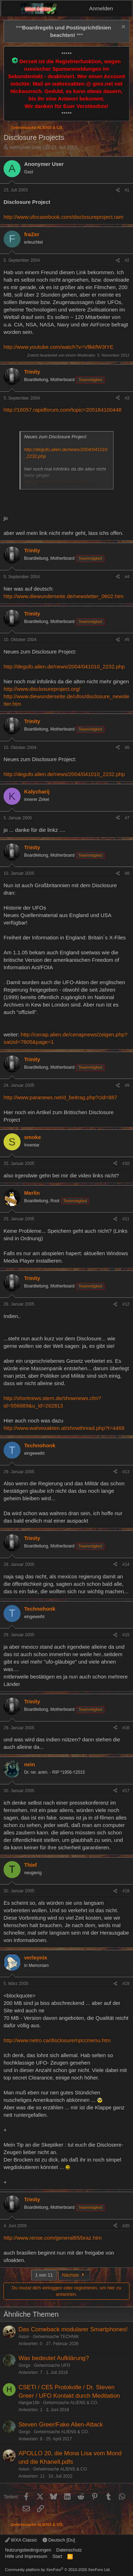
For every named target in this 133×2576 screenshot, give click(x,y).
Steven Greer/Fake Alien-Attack (60, 2424)
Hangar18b (28, 2402)
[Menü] (10, 8)
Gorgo (24, 2365)
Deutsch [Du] (59, 2540)
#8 (127, 873)
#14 (125, 1564)
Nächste (74, 2275)
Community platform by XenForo (58, 2569)
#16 (125, 1727)
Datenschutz (69, 2550)
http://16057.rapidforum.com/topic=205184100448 (62, 410)
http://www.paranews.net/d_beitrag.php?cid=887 (60, 1097)
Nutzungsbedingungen (28, 2550)
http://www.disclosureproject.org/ (42, 689)
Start (57, 2556)
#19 (125, 1983)
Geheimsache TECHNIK (56, 2336)
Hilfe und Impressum (26, 2556)
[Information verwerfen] (123, 27)
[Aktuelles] (124, 8)
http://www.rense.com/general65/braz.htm (53, 2238)
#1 (127, 190)
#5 (127, 639)
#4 (127, 576)
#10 (125, 1163)
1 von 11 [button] (44, 2275)
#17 (125, 1790)
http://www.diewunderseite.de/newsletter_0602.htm (64, 596)
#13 (125, 1471)
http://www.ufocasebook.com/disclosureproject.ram (63, 217)
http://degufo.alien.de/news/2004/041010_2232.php (64, 666)
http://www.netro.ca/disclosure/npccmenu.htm (57, 2040)
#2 (127, 260)
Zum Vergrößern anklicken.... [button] (66, 483)
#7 (127, 817)
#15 (125, 1634)
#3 (127, 398)
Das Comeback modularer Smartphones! (73, 2329)
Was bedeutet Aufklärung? (53, 2358)
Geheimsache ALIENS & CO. (70, 2402)
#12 (125, 1304)
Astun (23, 2336)
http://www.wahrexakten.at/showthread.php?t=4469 (64, 1428)
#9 (127, 1085)
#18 (125, 1890)
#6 (127, 747)
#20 (125, 2225)
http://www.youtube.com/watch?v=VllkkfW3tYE (58, 347)
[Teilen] (117, 190)
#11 (125, 1218)
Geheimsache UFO (52, 2365)
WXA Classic (21, 2540)
